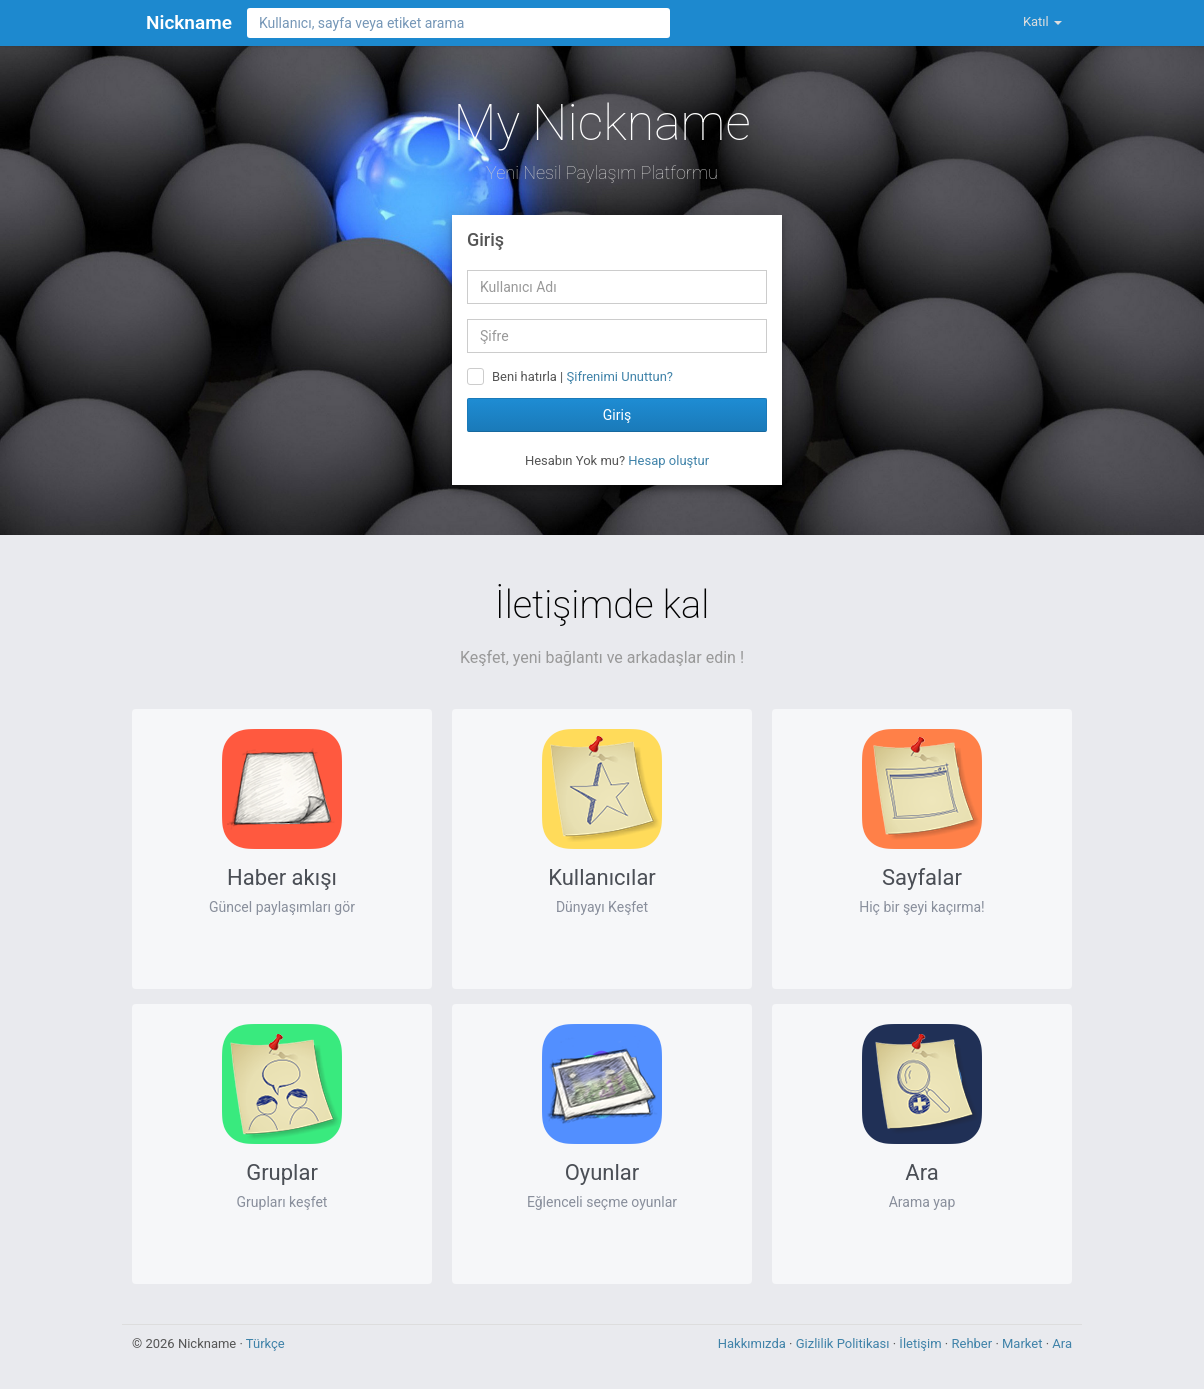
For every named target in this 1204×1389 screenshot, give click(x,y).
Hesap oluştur (668, 460)
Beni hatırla (524, 376)
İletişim (922, 1343)
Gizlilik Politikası (844, 1343)
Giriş (617, 415)
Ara (1062, 1343)
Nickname (189, 22)
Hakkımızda (753, 1343)
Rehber (973, 1343)
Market (1024, 1343)
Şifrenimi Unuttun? (620, 376)
